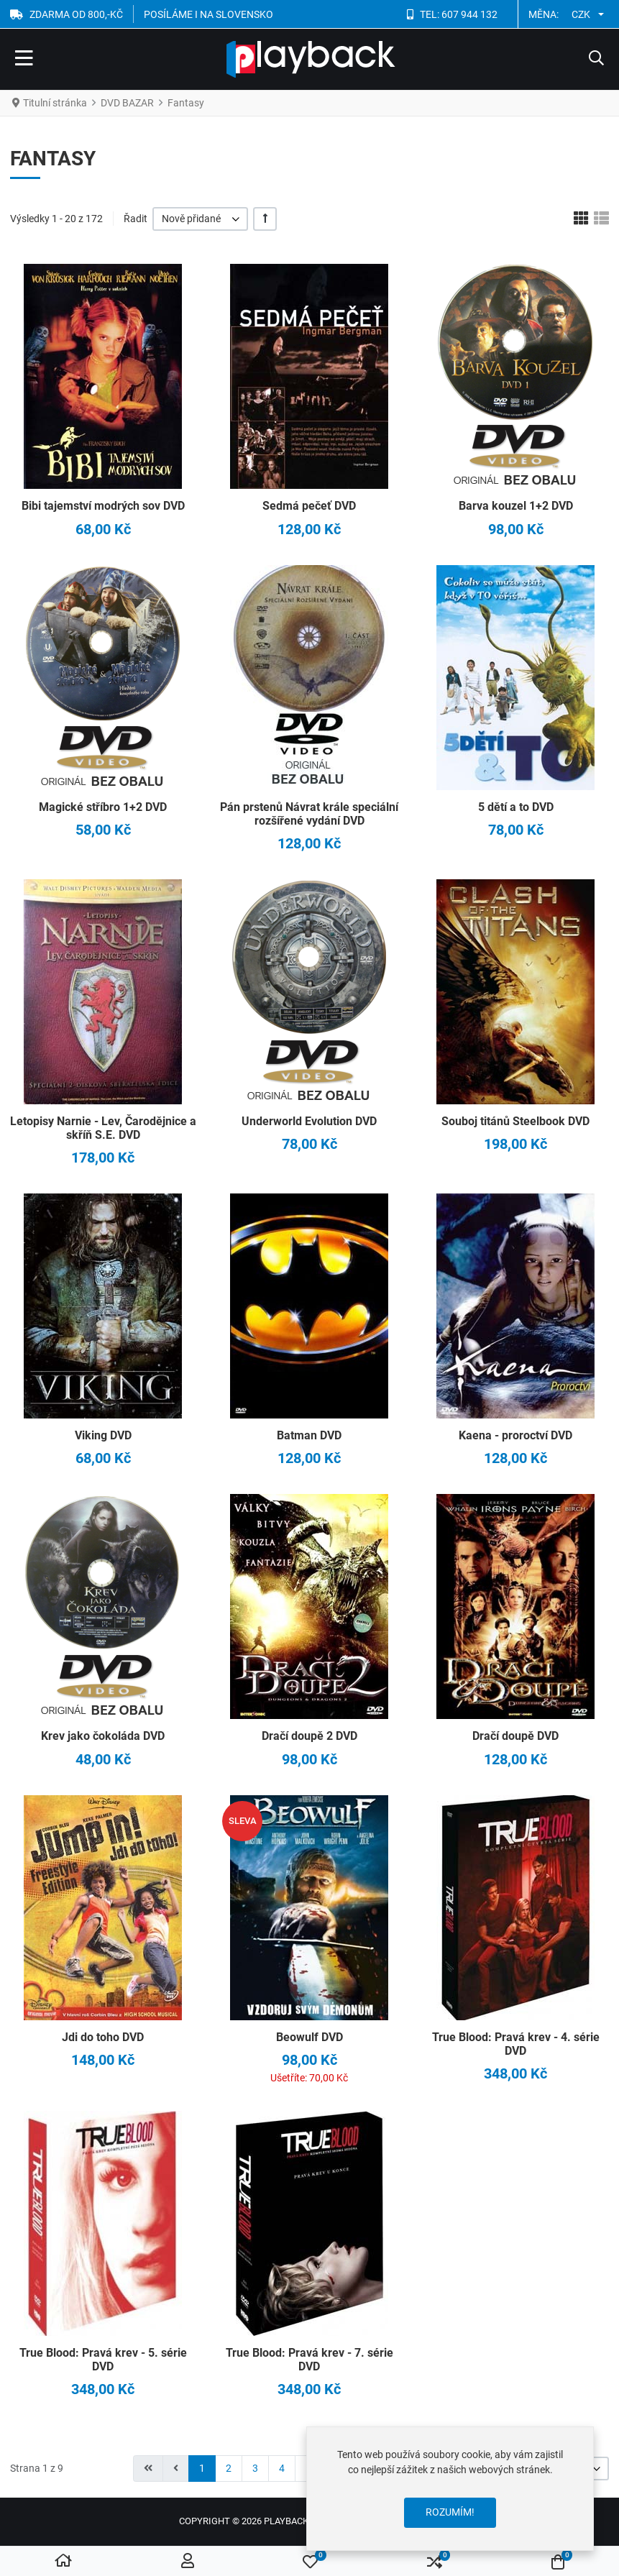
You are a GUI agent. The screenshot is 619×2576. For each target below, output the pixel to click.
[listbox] (200, 219)
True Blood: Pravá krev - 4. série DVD (516, 2044)
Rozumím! (450, 2512)
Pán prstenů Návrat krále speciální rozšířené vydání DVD (309, 814)
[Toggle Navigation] (24, 60)
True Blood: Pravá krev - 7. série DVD (309, 2359)
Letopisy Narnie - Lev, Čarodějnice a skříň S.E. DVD (103, 1128)
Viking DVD (103, 1435)
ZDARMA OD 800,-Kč (76, 14)
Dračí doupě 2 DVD (309, 1736)
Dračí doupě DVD (515, 1736)
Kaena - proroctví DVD (515, 1435)
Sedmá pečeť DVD (309, 506)
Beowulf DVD (309, 2037)
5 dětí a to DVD (516, 807)
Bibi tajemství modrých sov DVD (103, 506)
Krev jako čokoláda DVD (103, 1736)
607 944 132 (469, 14)
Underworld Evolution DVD (309, 1121)
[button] (596, 59)
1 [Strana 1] (202, 2468)
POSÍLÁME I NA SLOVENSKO (208, 14)
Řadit (135, 218)
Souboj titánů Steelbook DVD (515, 1121)
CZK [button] (581, 14)
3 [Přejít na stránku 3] (255, 2468)
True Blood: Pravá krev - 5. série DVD (103, 2359)
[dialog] (450, 2488)
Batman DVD (309, 1435)
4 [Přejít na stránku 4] (282, 2468)
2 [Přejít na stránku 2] (228, 2468)
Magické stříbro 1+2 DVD (103, 807)
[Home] (63, 2561)
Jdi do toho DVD (103, 2037)
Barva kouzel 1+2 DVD (516, 506)
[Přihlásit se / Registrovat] (187, 2561)
